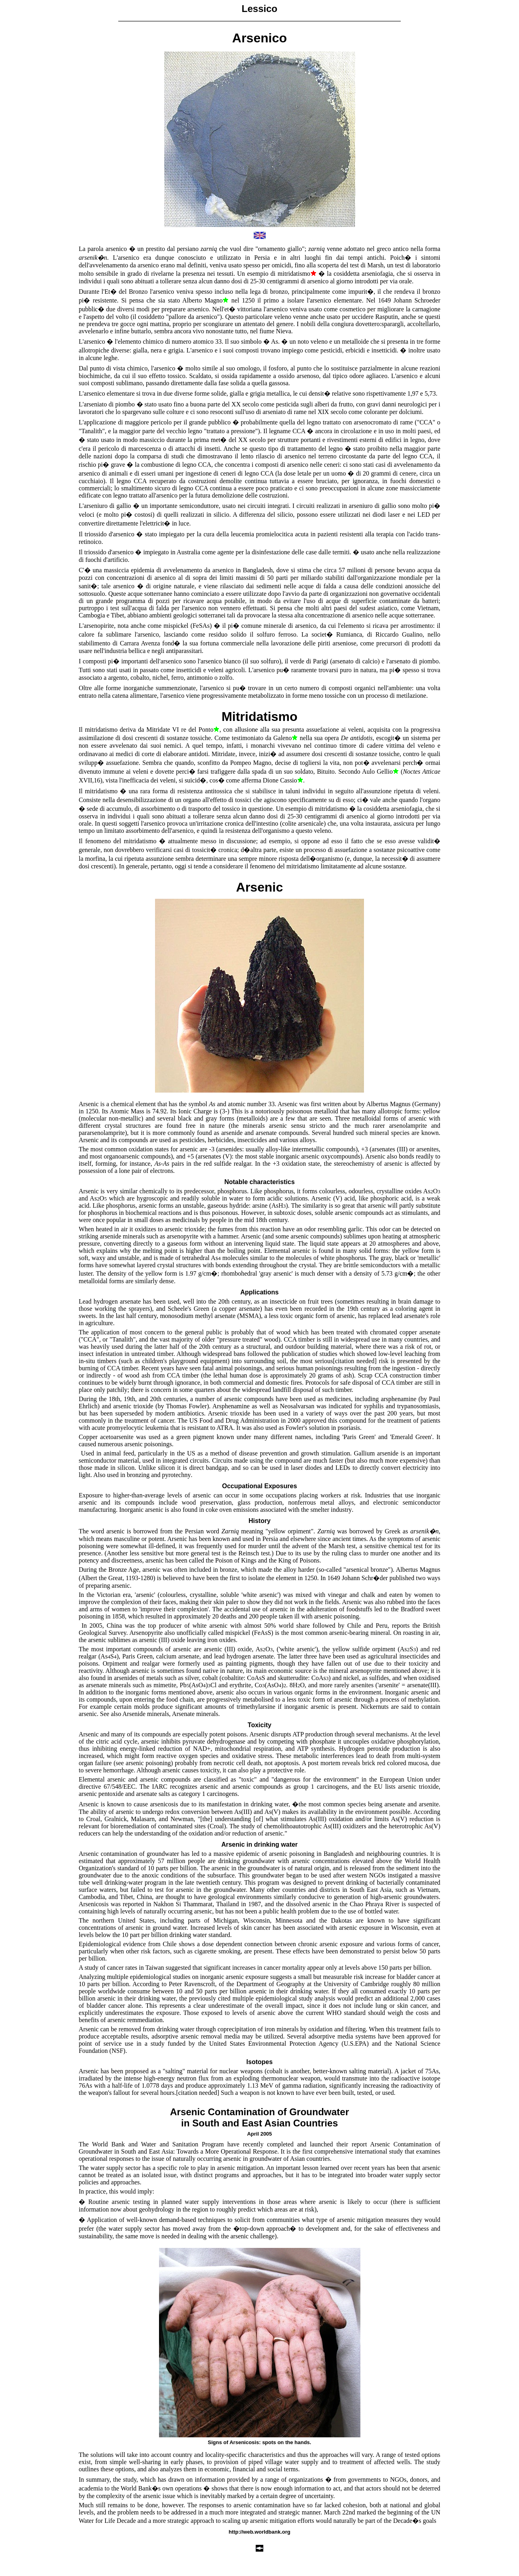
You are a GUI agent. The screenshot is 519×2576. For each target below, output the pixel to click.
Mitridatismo (259, 716)
